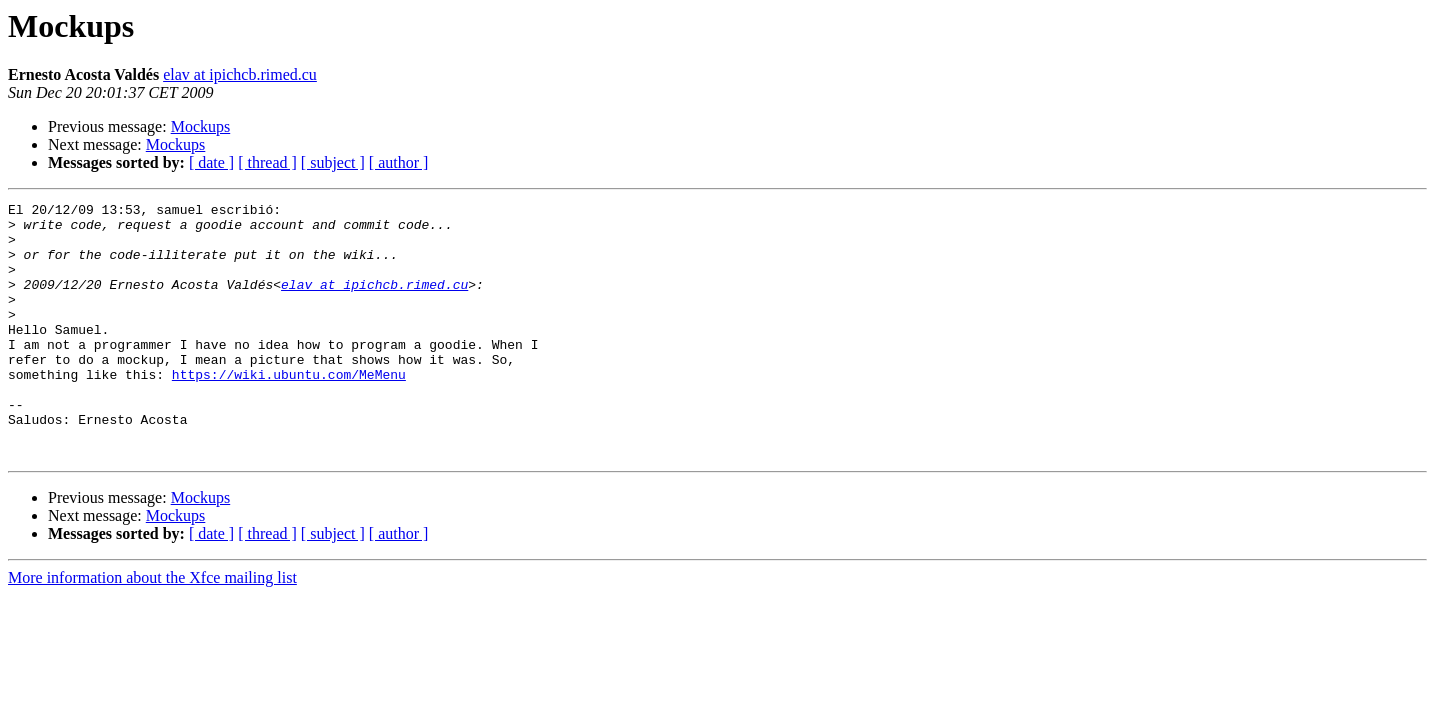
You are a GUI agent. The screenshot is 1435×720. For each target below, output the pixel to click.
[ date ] (211, 162)
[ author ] (399, 162)
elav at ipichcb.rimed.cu (240, 74)
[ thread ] (267, 162)
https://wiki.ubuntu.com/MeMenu (289, 410)
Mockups (201, 126)
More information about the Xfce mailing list (152, 628)
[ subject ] (333, 162)
